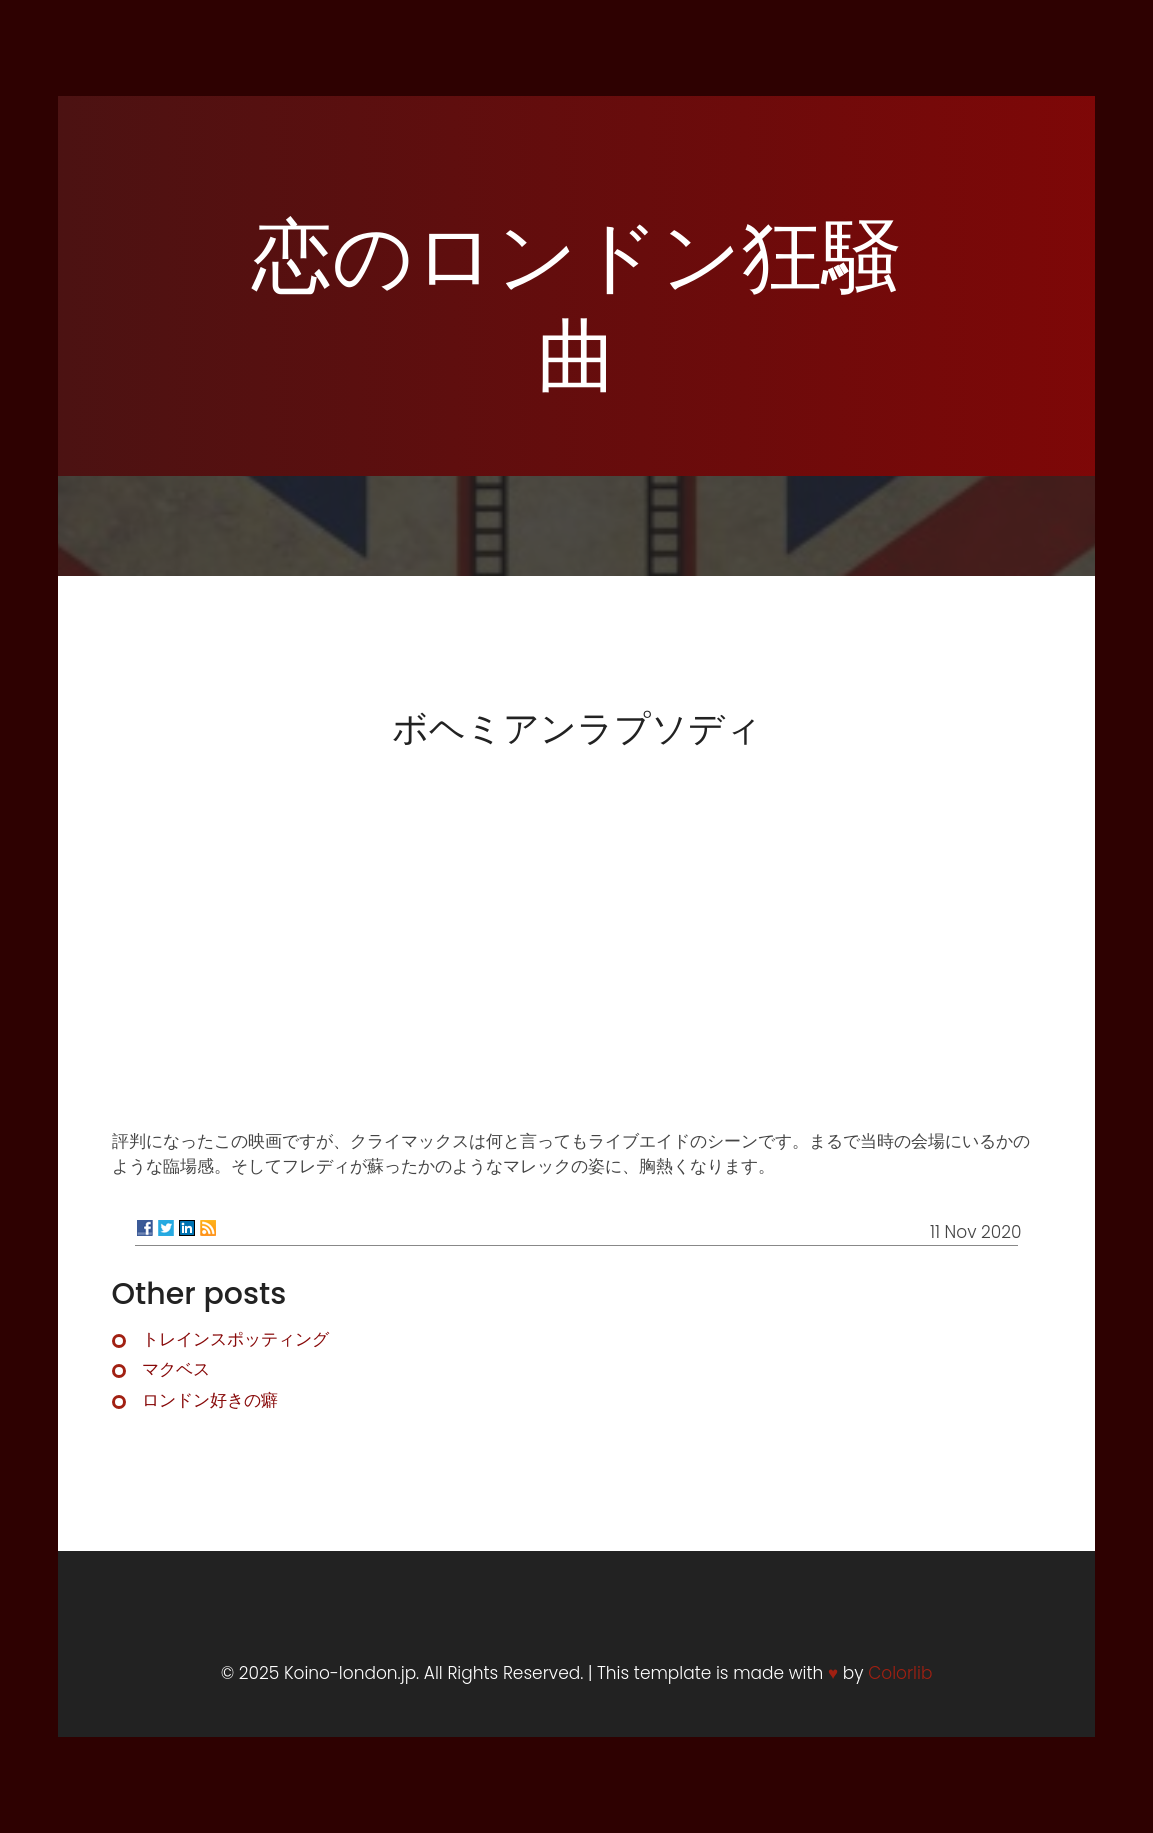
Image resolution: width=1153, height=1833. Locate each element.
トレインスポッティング (235, 1339)
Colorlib (900, 1673)
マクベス (176, 1369)
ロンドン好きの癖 (210, 1400)
